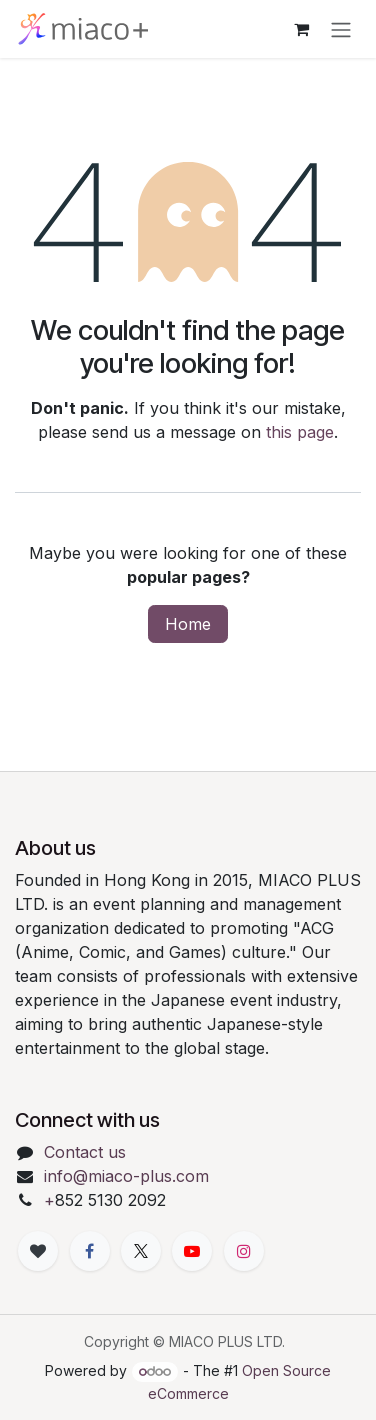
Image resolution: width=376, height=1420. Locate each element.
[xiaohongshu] (38, 1251)
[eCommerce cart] (301, 29)
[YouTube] (192, 1251)
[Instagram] (244, 1251)
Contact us (85, 1152)
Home (188, 624)
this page (300, 432)
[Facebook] (90, 1251)
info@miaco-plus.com (126, 1176)
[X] (141, 1251)
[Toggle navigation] (341, 29)
